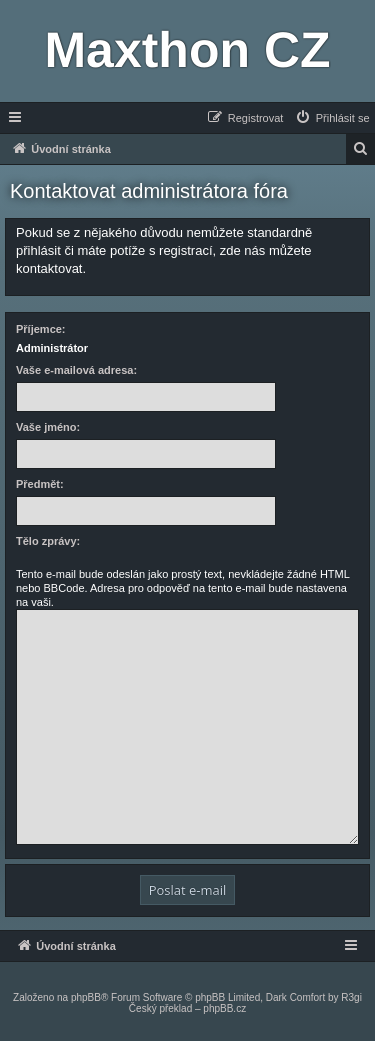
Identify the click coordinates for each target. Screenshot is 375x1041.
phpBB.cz (224, 1008)
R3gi (351, 997)
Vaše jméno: (48, 427)
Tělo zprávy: (48, 541)
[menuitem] (332, 118)
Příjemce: (41, 329)
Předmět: (40, 484)
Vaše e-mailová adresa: (76, 370)
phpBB (86, 997)
